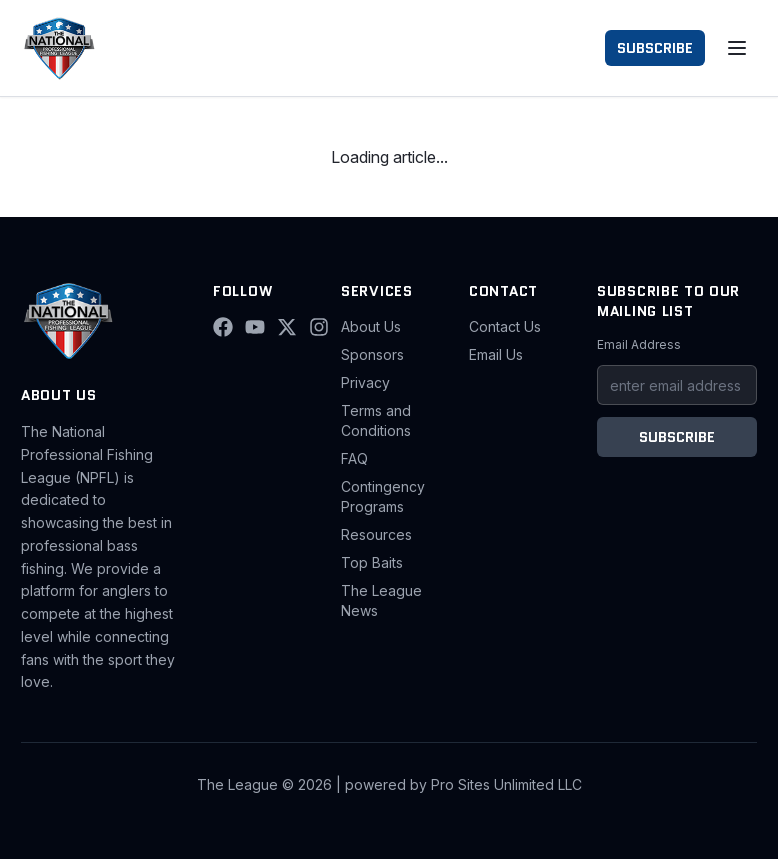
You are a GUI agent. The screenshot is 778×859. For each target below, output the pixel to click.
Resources (376, 534)
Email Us (496, 354)
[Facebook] (223, 327)
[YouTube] (255, 327)
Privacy (365, 382)
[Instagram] (319, 327)
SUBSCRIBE (655, 48)
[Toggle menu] (737, 48)
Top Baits (372, 562)
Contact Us (505, 326)
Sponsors (372, 354)
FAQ (354, 458)
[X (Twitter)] (287, 327)
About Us (371, 326)
